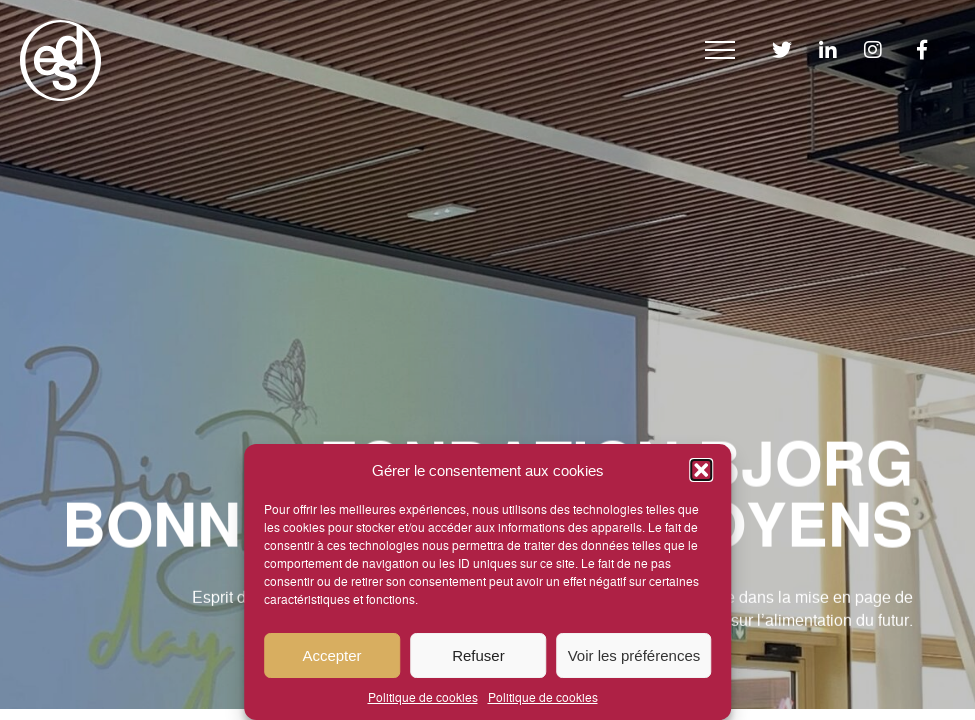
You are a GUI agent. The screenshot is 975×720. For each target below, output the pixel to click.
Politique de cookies (423, 696)
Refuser (478, 655)
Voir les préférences (634, 655)
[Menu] (720, 50)
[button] (701, 470)
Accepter (331, 655)
